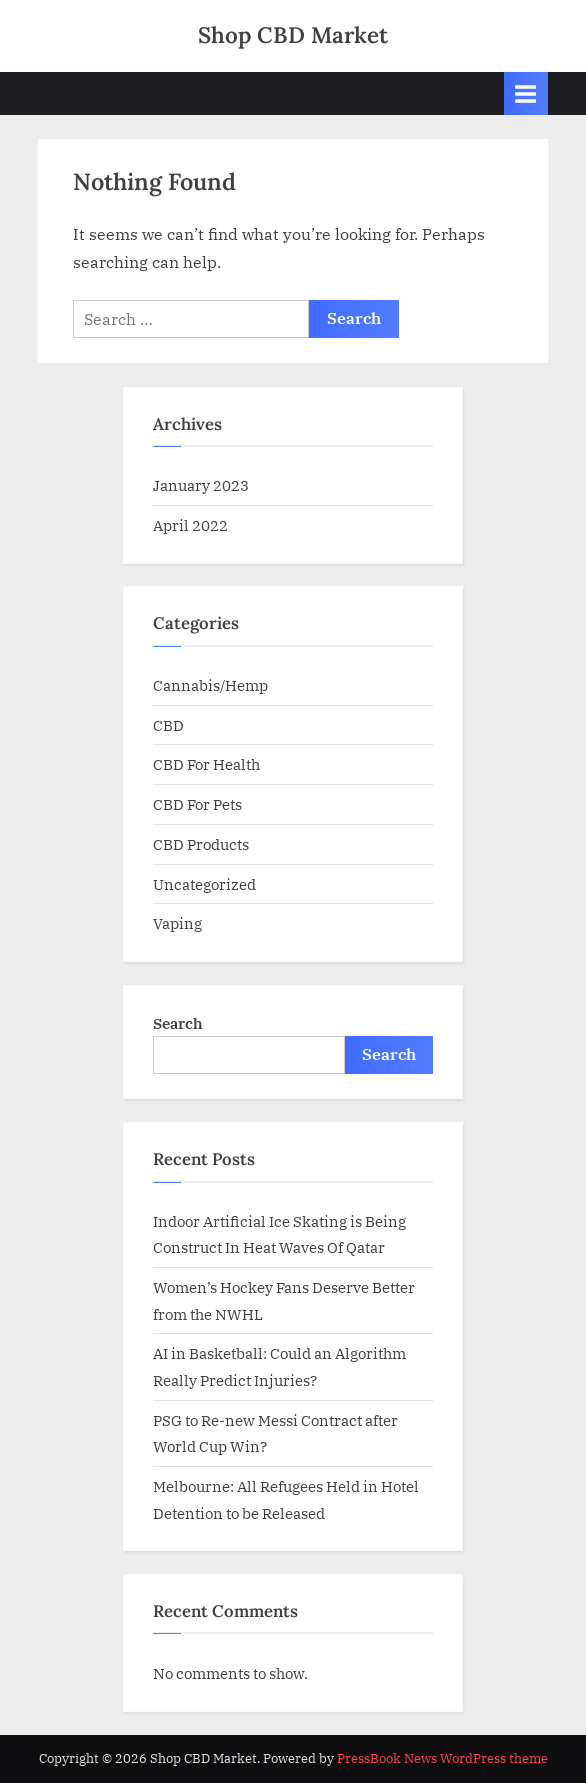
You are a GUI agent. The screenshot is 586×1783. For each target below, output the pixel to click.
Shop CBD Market (293, 34)
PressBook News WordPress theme (442, 1758)
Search (178, 1023)
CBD (168, 725)
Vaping (177, 923)
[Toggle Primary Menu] (526, 93)
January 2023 (201, 485)
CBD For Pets (197, 804)
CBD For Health (206, 764)
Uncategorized (204, 884)
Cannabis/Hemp (210, 685)
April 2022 (190, 525)
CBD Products (201, 844)
